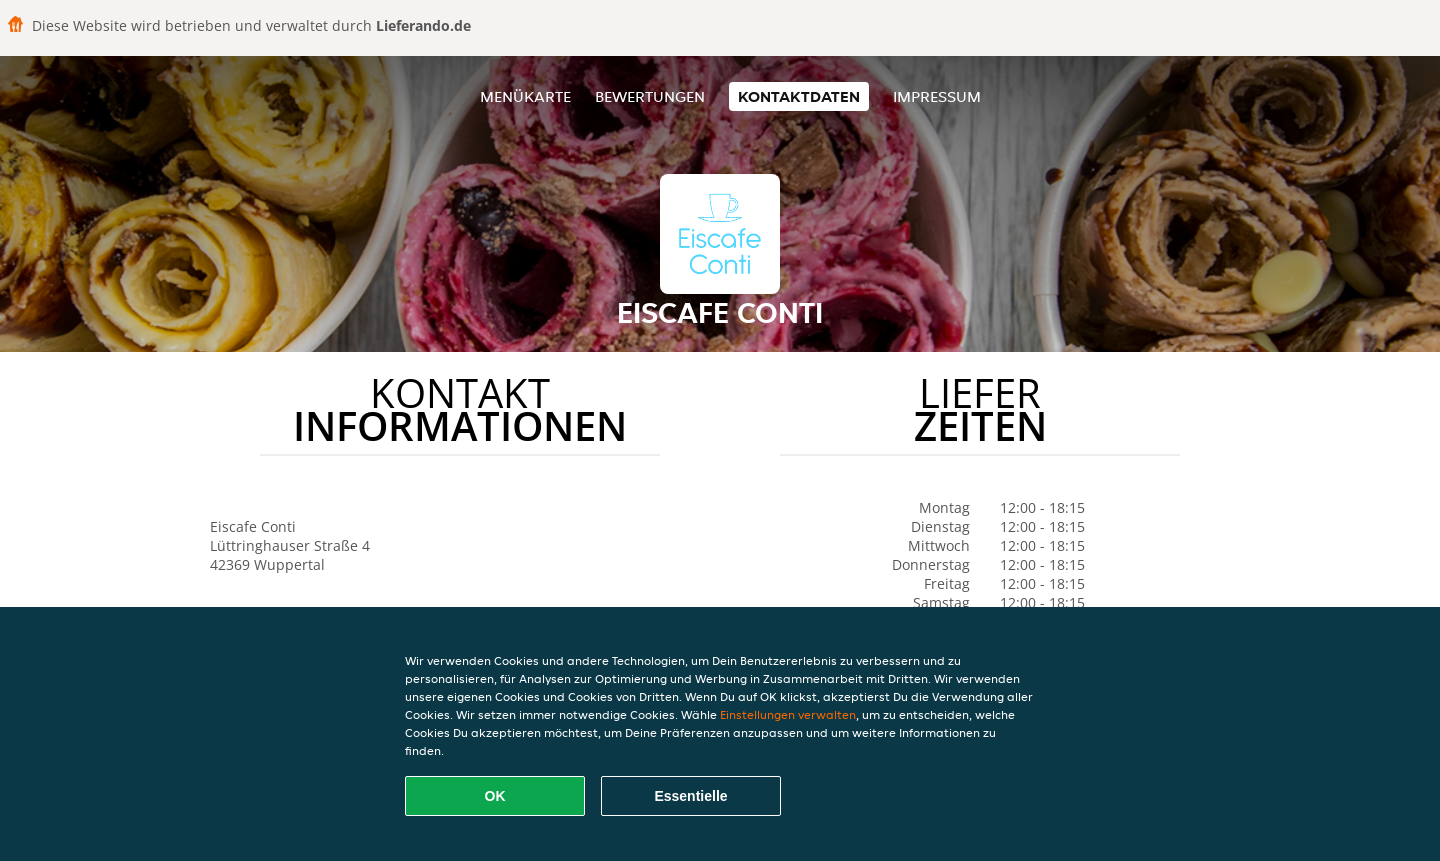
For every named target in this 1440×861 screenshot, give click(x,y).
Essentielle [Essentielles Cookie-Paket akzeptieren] (690, 796)
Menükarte (525, 96)
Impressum (937, 96)
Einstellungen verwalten (788, 714)
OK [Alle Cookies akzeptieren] (495, 796)
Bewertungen (650, 96)
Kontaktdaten (799, 96)
